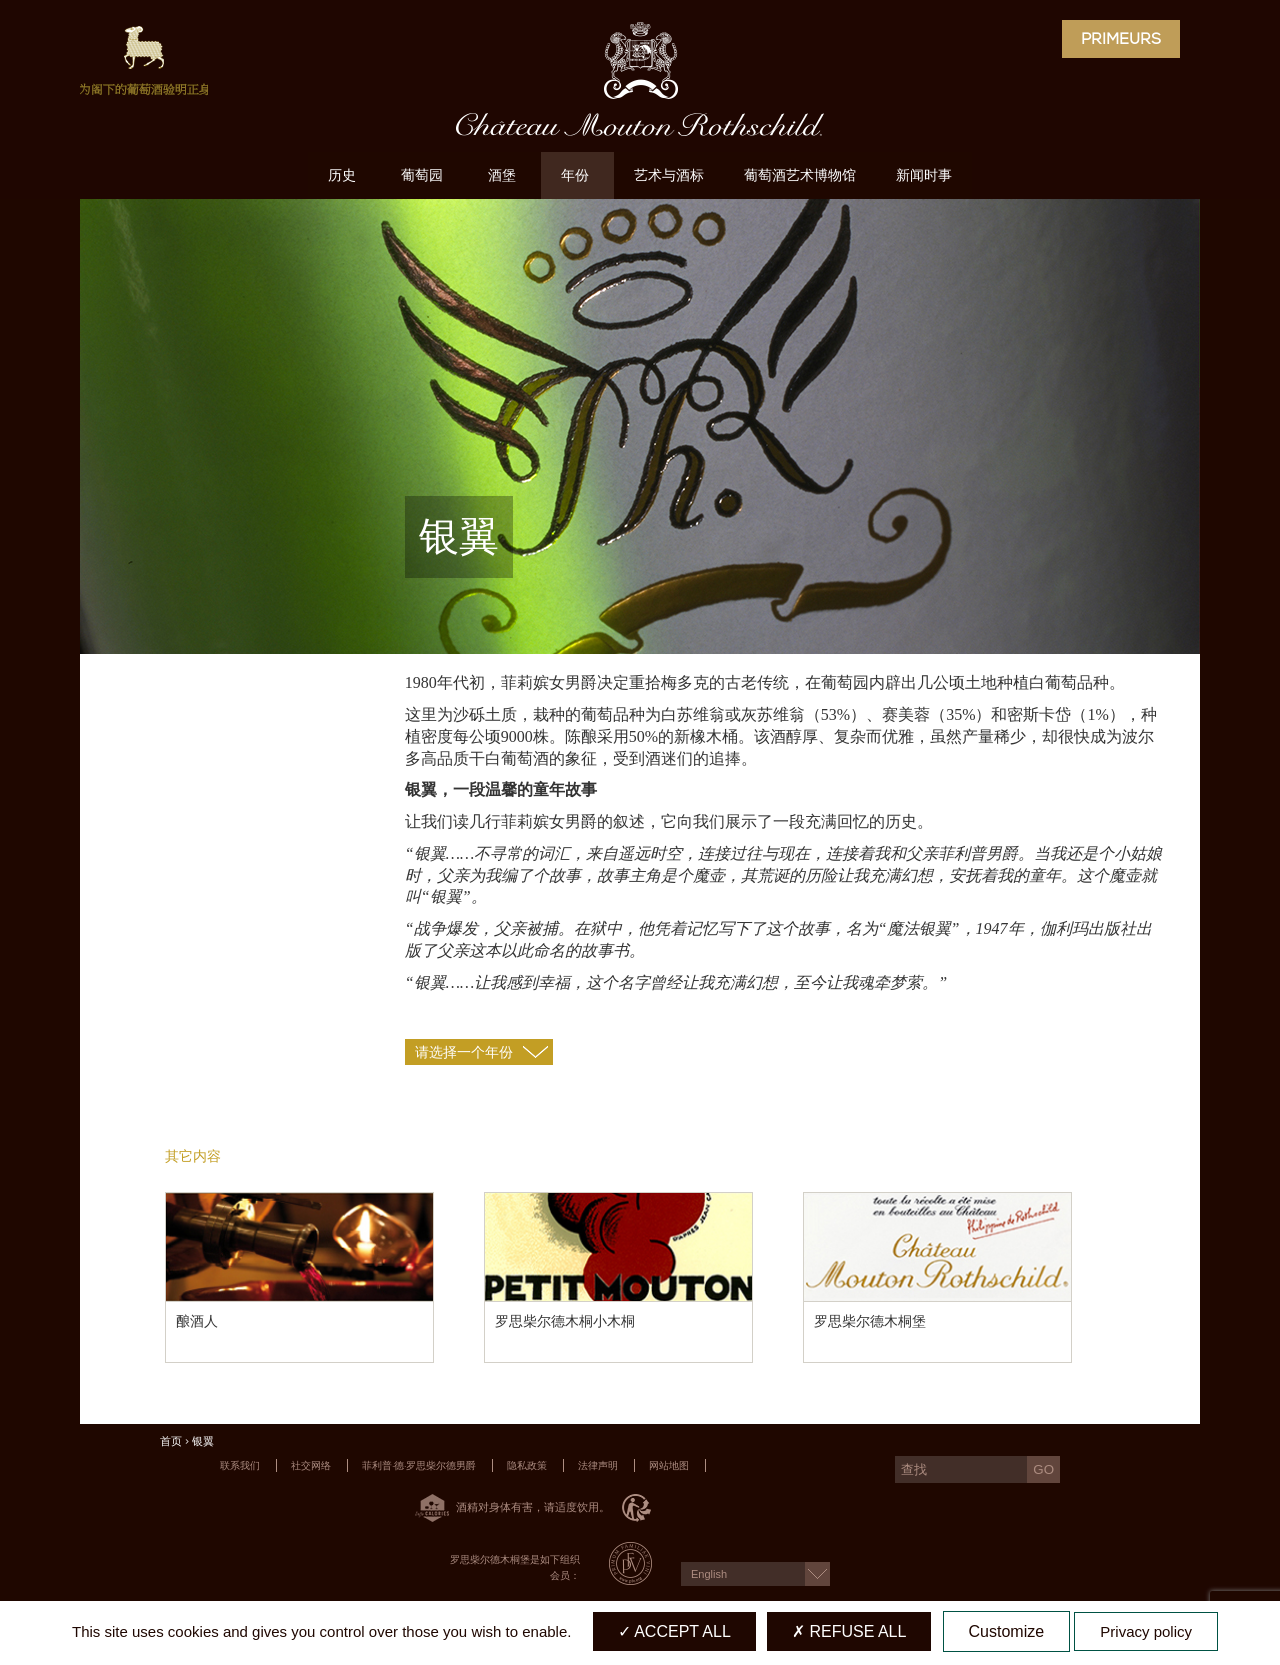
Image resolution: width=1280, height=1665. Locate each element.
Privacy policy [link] (1146, 1631)
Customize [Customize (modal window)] (1007, 1631)
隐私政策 (527, 1465)
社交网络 (311, 1465)
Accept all (674, 1631)
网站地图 (669, 1465)
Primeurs (1121, 39)
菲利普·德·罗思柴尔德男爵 (419, 1465)
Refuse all (849, 1631)
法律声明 (598, 1465)
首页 (171, 1441)
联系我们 (240, 1465)
